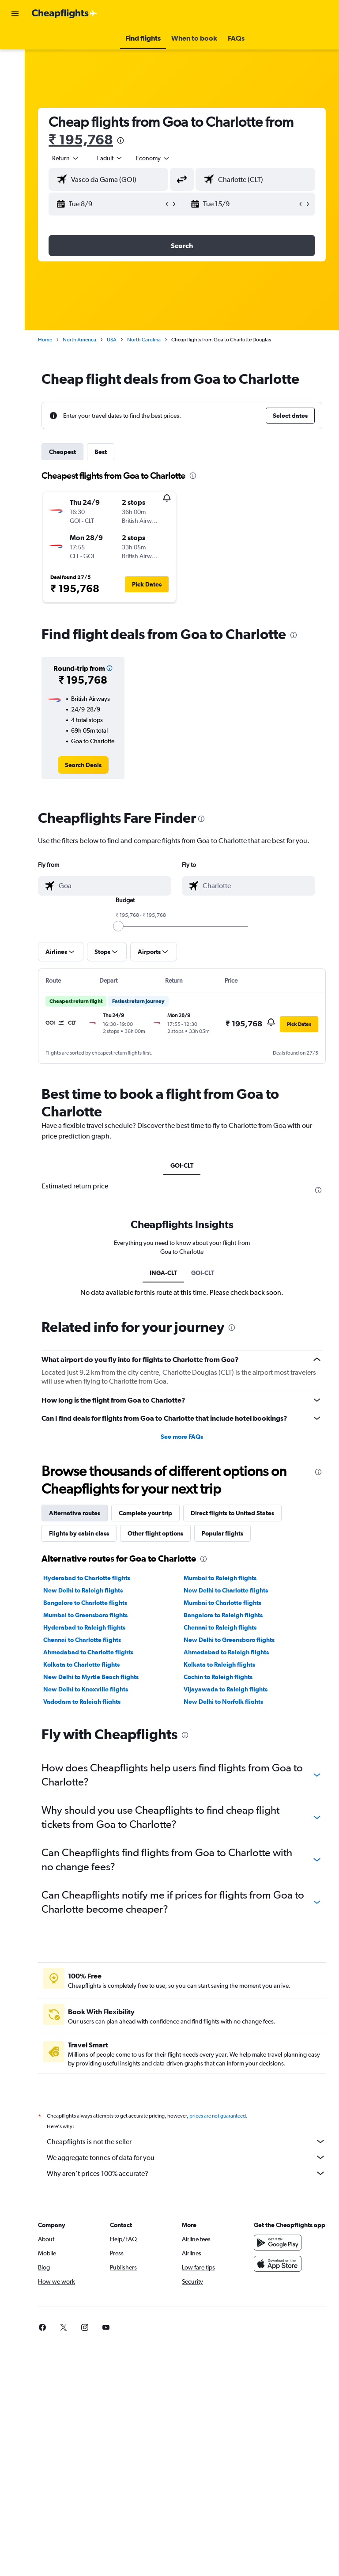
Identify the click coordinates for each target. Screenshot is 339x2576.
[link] (87, 765)
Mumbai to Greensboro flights (91, 1615)
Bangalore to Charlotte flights (91, 1602)
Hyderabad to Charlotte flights (92, 1577)
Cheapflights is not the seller (189, 2141)
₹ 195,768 (86, 139)
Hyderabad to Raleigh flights (90, 1627)
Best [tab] (106, 451)
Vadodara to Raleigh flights (87, 1701)
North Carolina (149, 340)
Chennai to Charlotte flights (88, 1639)
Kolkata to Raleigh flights (222, 1664)
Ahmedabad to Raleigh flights (229, 1652)
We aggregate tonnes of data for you (189, 2157)
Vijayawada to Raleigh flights (229, 1689)
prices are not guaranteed (223, 2116)
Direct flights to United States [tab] (238, 1513)
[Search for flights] (15, 40)
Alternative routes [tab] (80, 1513)
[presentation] (126, 140)
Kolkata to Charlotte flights (87, 1664)
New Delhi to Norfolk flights (226, 1701)
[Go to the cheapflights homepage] (64, 13)
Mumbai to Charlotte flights (225, 1602)
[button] (15, 13)
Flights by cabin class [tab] (85, 1533)
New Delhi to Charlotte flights (229, 1590)
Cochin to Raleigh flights (221, 1676)
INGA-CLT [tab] (166, 1272)
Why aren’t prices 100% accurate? (189, 2173)
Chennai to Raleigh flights (223, 1627)
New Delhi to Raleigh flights (88, 1590)
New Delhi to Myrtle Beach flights (96, 1676)
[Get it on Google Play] (279, 2251)
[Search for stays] (15, 59)
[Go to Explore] (15, 96)
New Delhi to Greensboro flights (232, 1639)
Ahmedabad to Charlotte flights (94, 1652)
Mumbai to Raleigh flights (223, 1577)
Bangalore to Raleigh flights (226, 1615)
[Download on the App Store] (279, 2273)
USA (117, 340)
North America (85, 340)
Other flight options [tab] (161, 1533)
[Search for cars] (15, 78)
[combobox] (159, 158)
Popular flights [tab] (228, 1533)
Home (51, 340)
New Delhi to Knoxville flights (91, 1689)
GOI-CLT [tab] (184, 1165)
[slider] (121, 926)
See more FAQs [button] (185, 1436)
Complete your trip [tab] (151, 1513)
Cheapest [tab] (68, 451)
